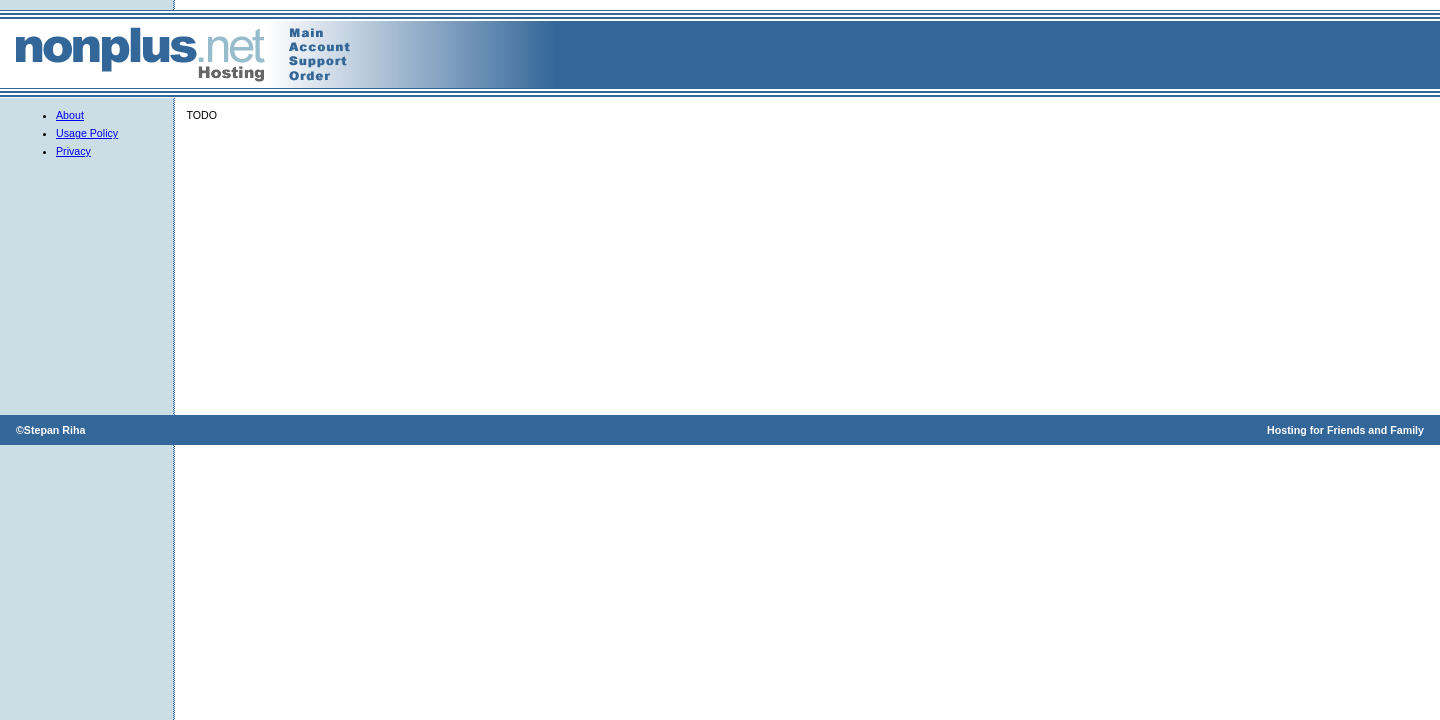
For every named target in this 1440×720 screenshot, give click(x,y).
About (70, 115)
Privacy (73, 151)
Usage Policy (87, 133)
